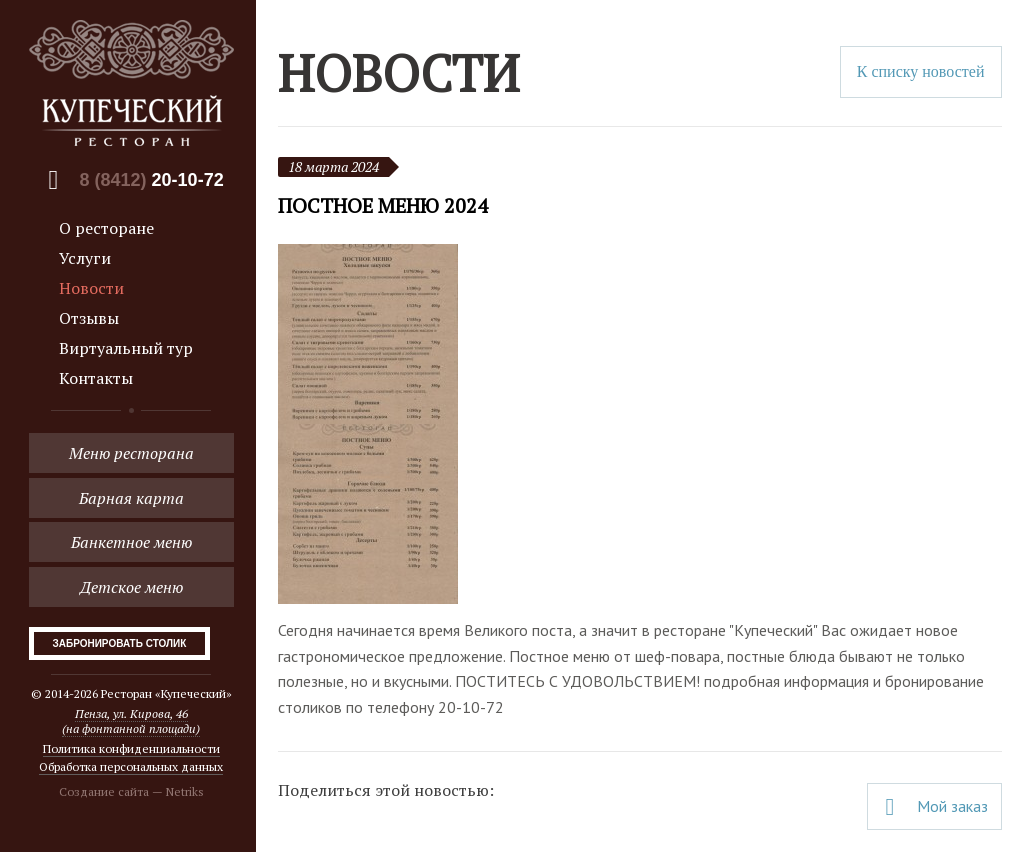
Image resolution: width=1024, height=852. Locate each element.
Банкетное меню (131, 542)
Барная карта (131, 498)
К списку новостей (921, 71)
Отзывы (89, 318)
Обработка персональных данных (131, 766)
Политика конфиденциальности (131, 748)
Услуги (85, 258)
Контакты (96, 378)
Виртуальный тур (126, 348)
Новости (91, 288)
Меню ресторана (131, 453)
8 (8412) (152, 180)
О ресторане (106, 228)
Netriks (185, 791)
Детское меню (131, 587)
